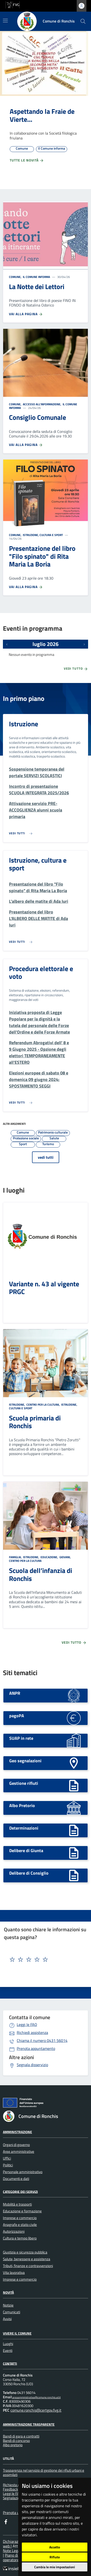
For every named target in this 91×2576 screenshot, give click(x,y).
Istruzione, (17, 1404)
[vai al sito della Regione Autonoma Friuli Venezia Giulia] (13, 4)
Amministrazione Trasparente (29, 2424)
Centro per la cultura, (43, 1404)
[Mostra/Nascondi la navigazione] (5, 20)
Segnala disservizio (32, 2065)
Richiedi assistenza (32, 2032)
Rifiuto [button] (55, 2557)
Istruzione (23, 724)
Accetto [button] (54, 2547)
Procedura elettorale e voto (41, 972)
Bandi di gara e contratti (21, 2436)
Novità (8, 2292)
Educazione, (49, 1557)
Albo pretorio (13, 2445)
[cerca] (83, 21)
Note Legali (13, 2550)
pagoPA (16, 1715)
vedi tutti (45, 1157)
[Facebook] (6, 2521)
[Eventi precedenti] (7, 644)
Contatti (10, 2363)
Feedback (10, 2489)
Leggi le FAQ (27, 2024)
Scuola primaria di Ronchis (35, 1422)
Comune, (15, 277)
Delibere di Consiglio (29, 1873)
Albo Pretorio (22, 1805)
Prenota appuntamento (36, 2048)
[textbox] (37, 1959)
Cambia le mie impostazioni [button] (54, 2566)
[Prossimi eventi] (84, 644)
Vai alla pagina (26, 314)
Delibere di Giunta (26, 1850)
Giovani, (65, 1557)
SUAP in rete (21, 1738)
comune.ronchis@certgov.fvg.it (35, 2410)
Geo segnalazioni (25, 1760)
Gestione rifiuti (23, 1783)
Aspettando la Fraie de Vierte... (42, 115)
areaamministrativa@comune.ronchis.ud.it (36, 2397)
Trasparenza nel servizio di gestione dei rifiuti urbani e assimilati (43, 2472)
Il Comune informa (36, 277)
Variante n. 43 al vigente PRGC (44, 1288)
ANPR (14, 1693)
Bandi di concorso (16, 2440)
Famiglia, (15, 1557)
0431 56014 (42, 2040)
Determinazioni (23, 1828)
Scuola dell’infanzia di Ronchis (40, 1574)
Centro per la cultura (25, 1560)
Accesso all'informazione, (42, 404)
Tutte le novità (27, 160)
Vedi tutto (76, 669)
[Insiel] (12, 2569)
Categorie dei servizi (20, 2191)
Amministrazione (17, 2131)
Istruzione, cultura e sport (42, 535)
